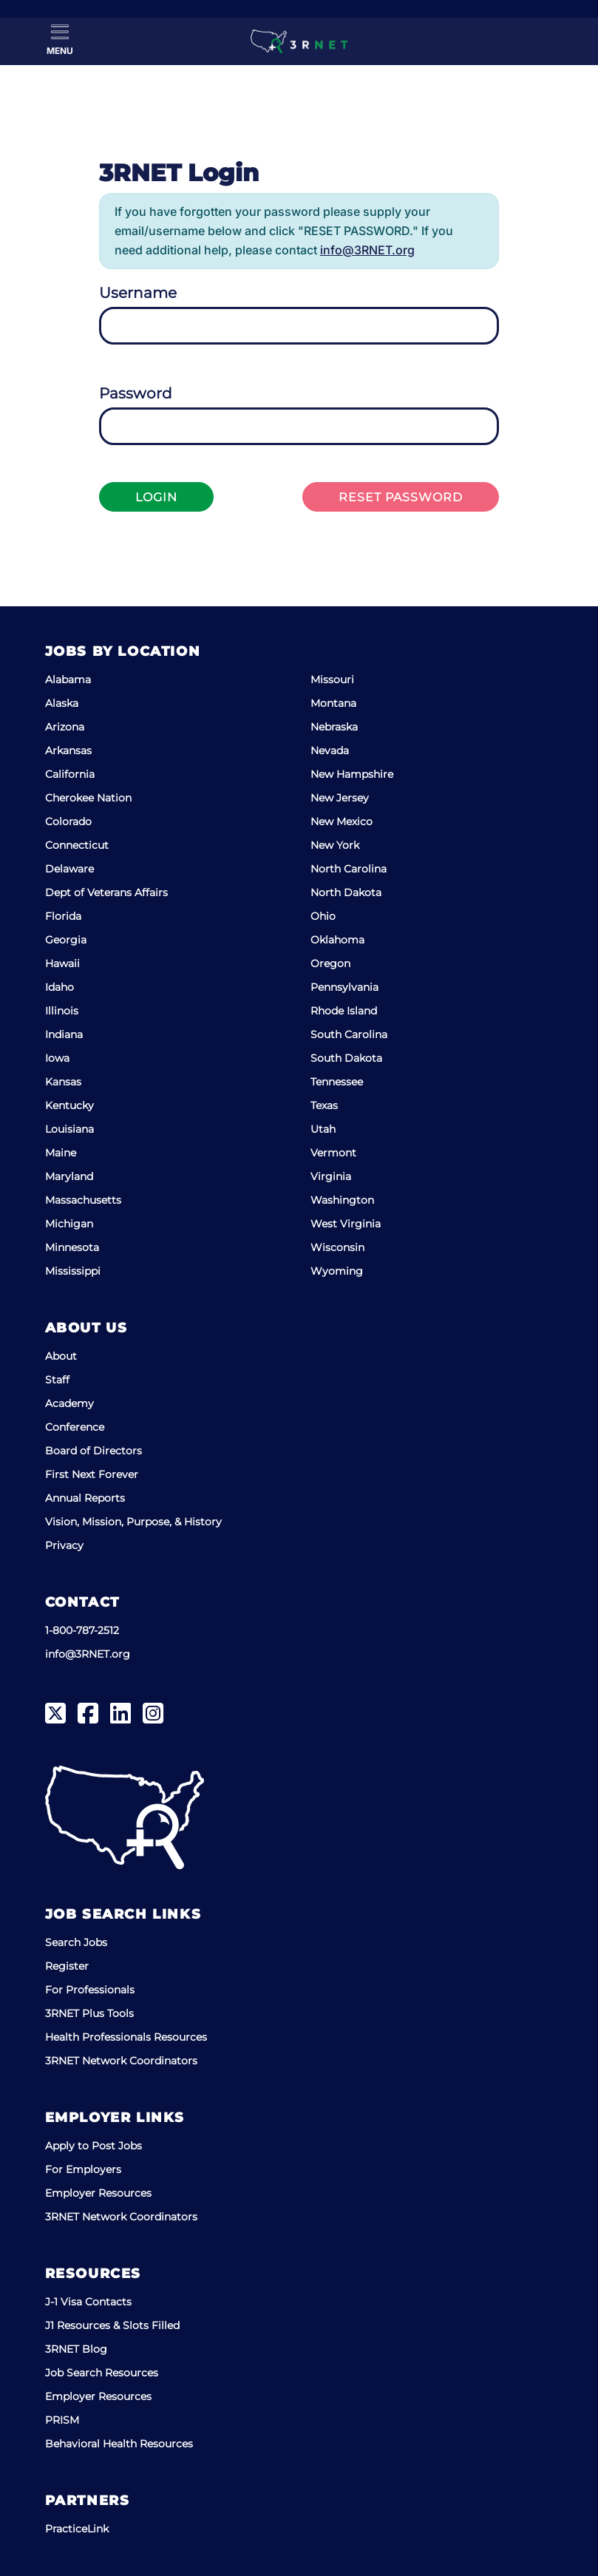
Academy (69, 1403)
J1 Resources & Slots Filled (112, 2325)
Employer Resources (98, 2193)
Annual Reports (85, 1498)
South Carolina (348, 1034)
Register (67, 1966)
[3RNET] (299, 41)
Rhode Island (343, 1010)
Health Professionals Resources (126, 2037)
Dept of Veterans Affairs (106, 892)
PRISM (62, 2420)
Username (138, 293)
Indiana (64, 1034)
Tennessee (336, 1081)
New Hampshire (351, 774)
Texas (324, 1105)
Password (135, 393)
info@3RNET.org (367, 250)
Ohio (323, 916)
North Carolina (348, 868)
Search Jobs (76, 1942)
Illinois (61, 1010)
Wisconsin (337, 1247)
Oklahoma (337, 939)
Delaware (69, 868)
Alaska (61, 703)
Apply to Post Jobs (93, 2145)
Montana (333, 703)
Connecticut (77, 845)
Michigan (69, 1223)
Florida (63, 916)
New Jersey (339, 797)
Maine (60, 1152)
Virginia (330, 1176)
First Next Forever (91, 1474)
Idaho (59, 987)
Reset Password (401, 497)
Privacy (64, 1545)
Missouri (332, 679)
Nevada (329, 750)
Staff (57, 1379)
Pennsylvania (344, 987)
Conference (74, 1427)
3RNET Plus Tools (89, 2013)
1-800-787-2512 (82, 1630)
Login (156, 497)
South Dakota (346, 1058)
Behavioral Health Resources (119, 2443)
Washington (342, 1200)
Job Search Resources (101, 2372)
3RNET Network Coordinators (121, 2060)
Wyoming (336, 1271)
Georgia (65, 939)
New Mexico (341, 821)
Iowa (57, 1058)
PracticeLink (77, 2528)
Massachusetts (83, 1200)
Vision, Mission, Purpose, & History (133, 1521)
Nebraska (334, 726)
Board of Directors (93, 1450)
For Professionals (90, 1989)
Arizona (64, 726)
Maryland (69, 1176)
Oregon (330, 963)
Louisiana (69, 1129)
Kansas (63, 1081)
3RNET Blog (76, 2349)
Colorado (68, 821)
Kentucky (69, 1105)
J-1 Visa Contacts (88, 2301)
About (61, 1356)
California (70, 774)
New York (334, 845)
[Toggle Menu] (60, 40)
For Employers (83, 2169)
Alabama (68, 679)
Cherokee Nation (88, 797)
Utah (323, 1129)
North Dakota (345, 892)
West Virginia (345, 1223)
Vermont (333, 1152)
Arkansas (68, 750)
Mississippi (73, 1271)
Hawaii (62, 963)
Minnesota (72, 1247)
